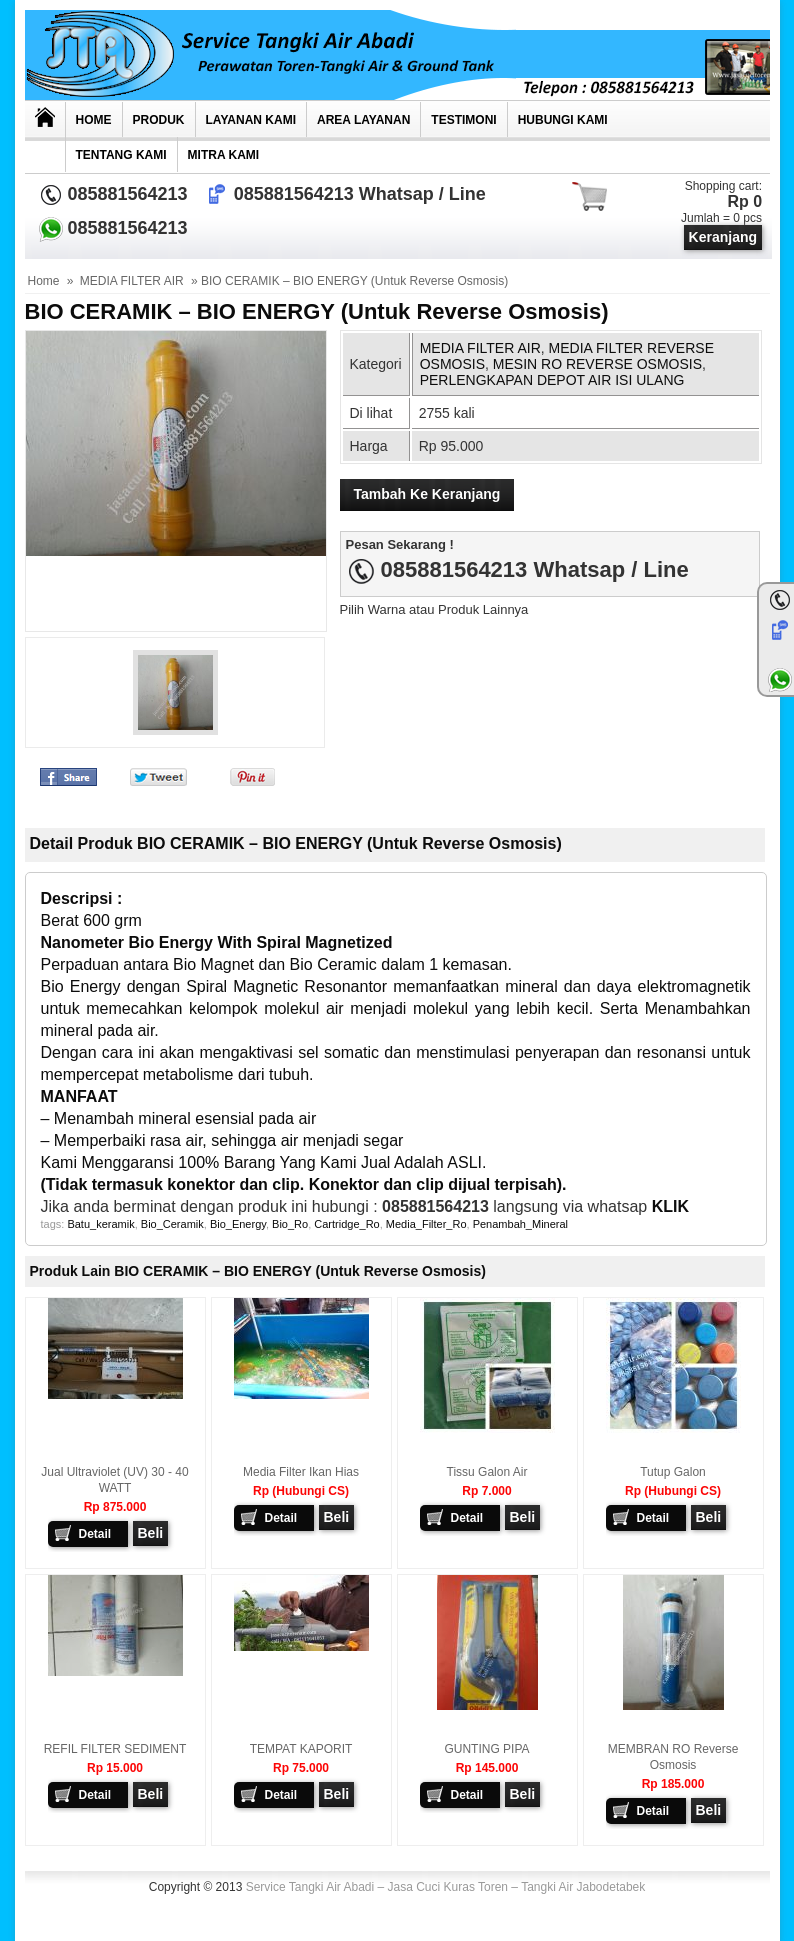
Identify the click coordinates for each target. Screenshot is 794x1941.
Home (94, 120)
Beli (151, 1533)
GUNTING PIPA (486, 1749)
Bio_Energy (238, 1224)
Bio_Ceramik (172, 1224)
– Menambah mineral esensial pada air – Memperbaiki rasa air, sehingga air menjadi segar (222, 1118)
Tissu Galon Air (487, 1472)
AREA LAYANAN (363, 120)
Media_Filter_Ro (426, 1224)
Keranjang (723, 237)
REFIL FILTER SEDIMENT (115, 1749)
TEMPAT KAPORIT (301, 1749)
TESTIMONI (463, 120)
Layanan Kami (251, 120)
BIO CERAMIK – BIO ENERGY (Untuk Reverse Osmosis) (317, 311)
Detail (95, 1534)
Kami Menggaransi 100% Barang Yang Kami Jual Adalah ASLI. (264, 1162)
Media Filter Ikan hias (301, 1472)
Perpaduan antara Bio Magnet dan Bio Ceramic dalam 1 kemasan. (276, 964)
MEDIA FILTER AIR (132, 281)
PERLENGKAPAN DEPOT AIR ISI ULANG (552, 380)
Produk (159, 120)
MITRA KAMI (224, 155)
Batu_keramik (100, 1224)
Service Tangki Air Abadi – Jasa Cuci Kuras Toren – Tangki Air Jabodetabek (446, 1887)
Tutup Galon (673, 1472)
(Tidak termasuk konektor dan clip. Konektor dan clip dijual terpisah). (304, 1184)
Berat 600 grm (94, 920)
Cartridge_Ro (346, 1224)
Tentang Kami (121, 155)
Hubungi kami (563, 120)
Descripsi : (84, 898)
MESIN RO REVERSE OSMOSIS (597, 364)
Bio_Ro (290, 1224)
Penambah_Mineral (520, 1224)
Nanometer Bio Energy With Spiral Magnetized (217, 942)
